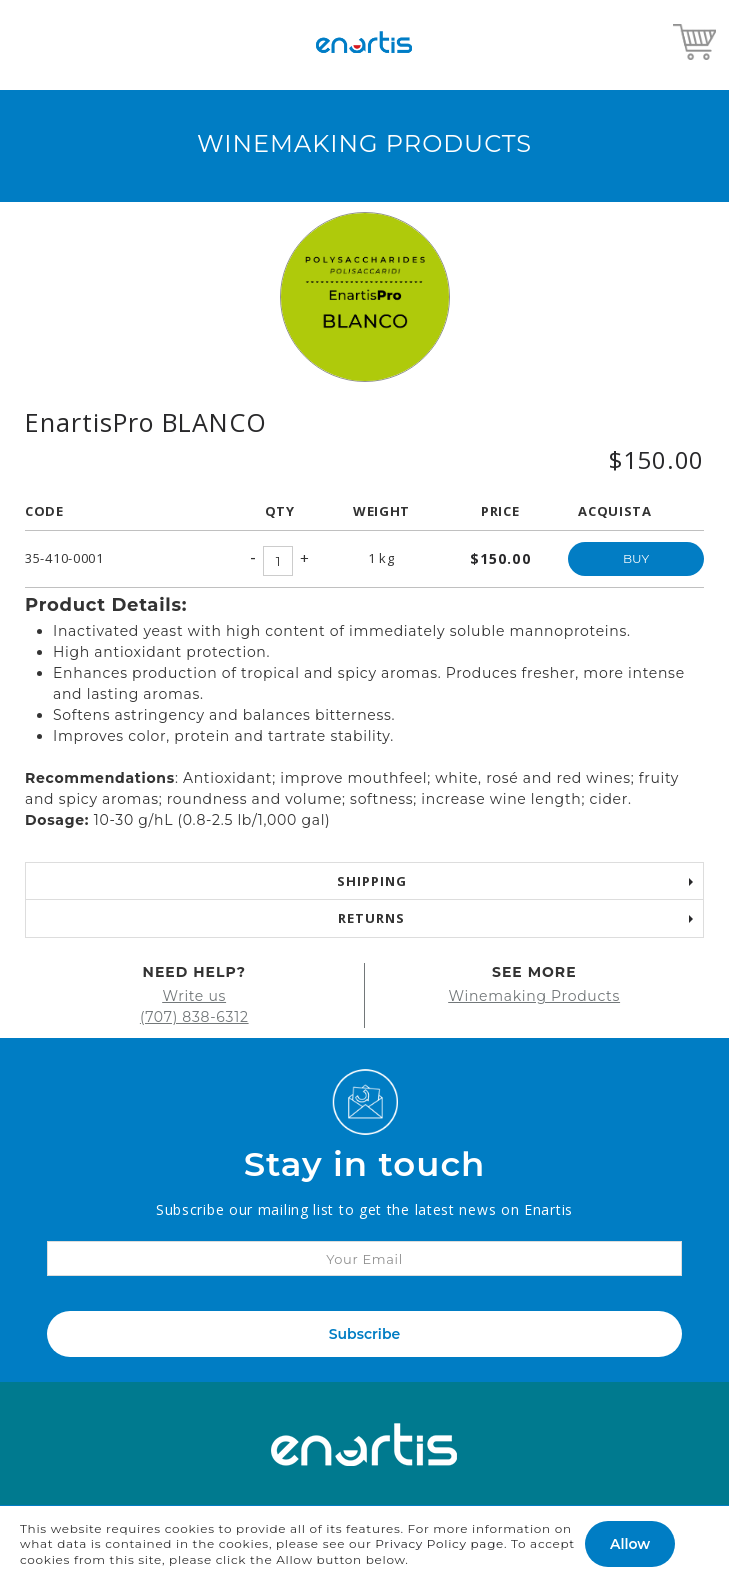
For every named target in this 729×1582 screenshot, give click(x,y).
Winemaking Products (534, 996)
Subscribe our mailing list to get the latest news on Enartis (364, 1209)
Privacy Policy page (439, 1543)
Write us (194, 996)
